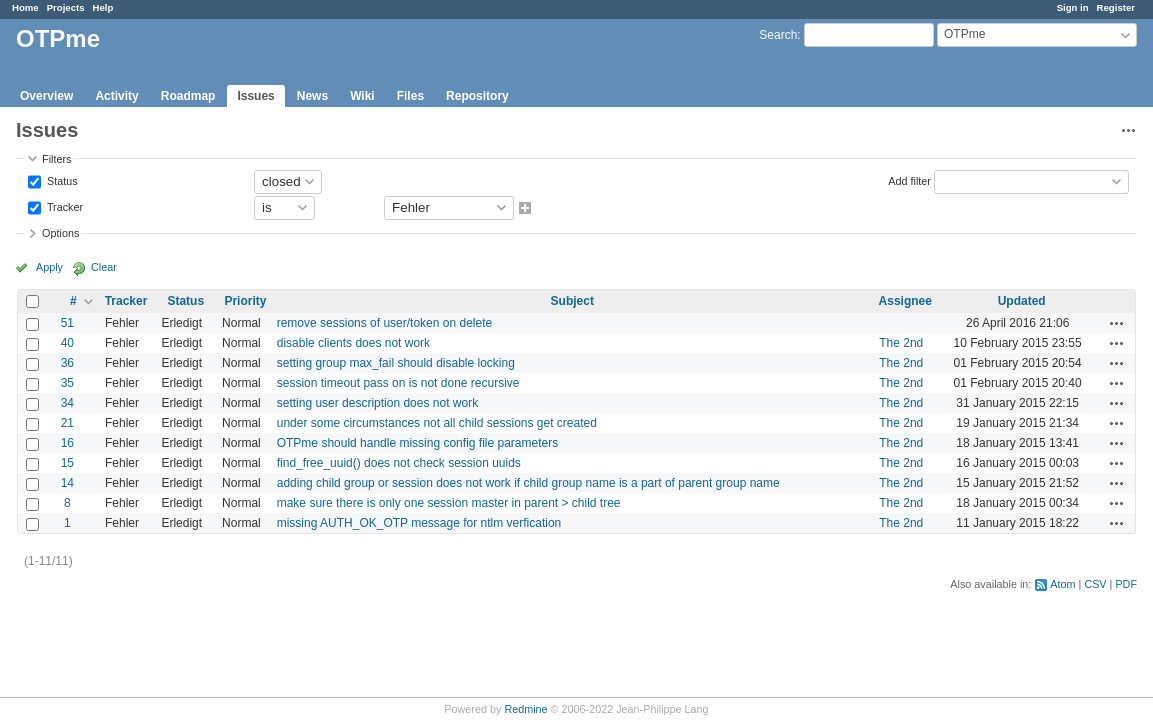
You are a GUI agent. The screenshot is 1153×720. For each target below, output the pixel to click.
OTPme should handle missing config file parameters (417, 443)
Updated (1022, 301)
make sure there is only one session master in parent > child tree (449, 503)
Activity (116, 96)
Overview (46, 96)
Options (60, 233)
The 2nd (901, 343)
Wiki (362, 96)
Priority (245, 301)
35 (67, 383)
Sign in (1073, 7)
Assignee (905, 301)
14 (67, 483)
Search (778, 35)
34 (67, 403)
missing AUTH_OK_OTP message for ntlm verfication (419, 523)
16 (67, 443)
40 (67, 343)
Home (25, 7)
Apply (49, 267)
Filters (56, 159)
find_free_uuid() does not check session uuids (399, 463)
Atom (1062, 584)
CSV (1095, 584)
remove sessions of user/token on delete (384, 323)
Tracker (63, 206)
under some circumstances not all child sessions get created (437, 423)
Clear (104, 267)
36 (67, 363)
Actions (1117, 323)
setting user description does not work (377, 403)
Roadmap (188, 96)
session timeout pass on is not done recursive (398, 383)
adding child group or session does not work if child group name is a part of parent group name (528, 483)
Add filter (909, 180)
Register (1116, 7)
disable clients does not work (353, 343)
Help (103, 7)
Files (410, 96)
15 (67, 463)
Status (61, 180)
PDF (1126, 584)
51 (67, 323)
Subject (572, 301)
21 (67, 423)
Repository (477, 96)
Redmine (525, 709)
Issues (255, 96)
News (312, 96)
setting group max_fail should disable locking (396, 363)
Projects (66, 7)
